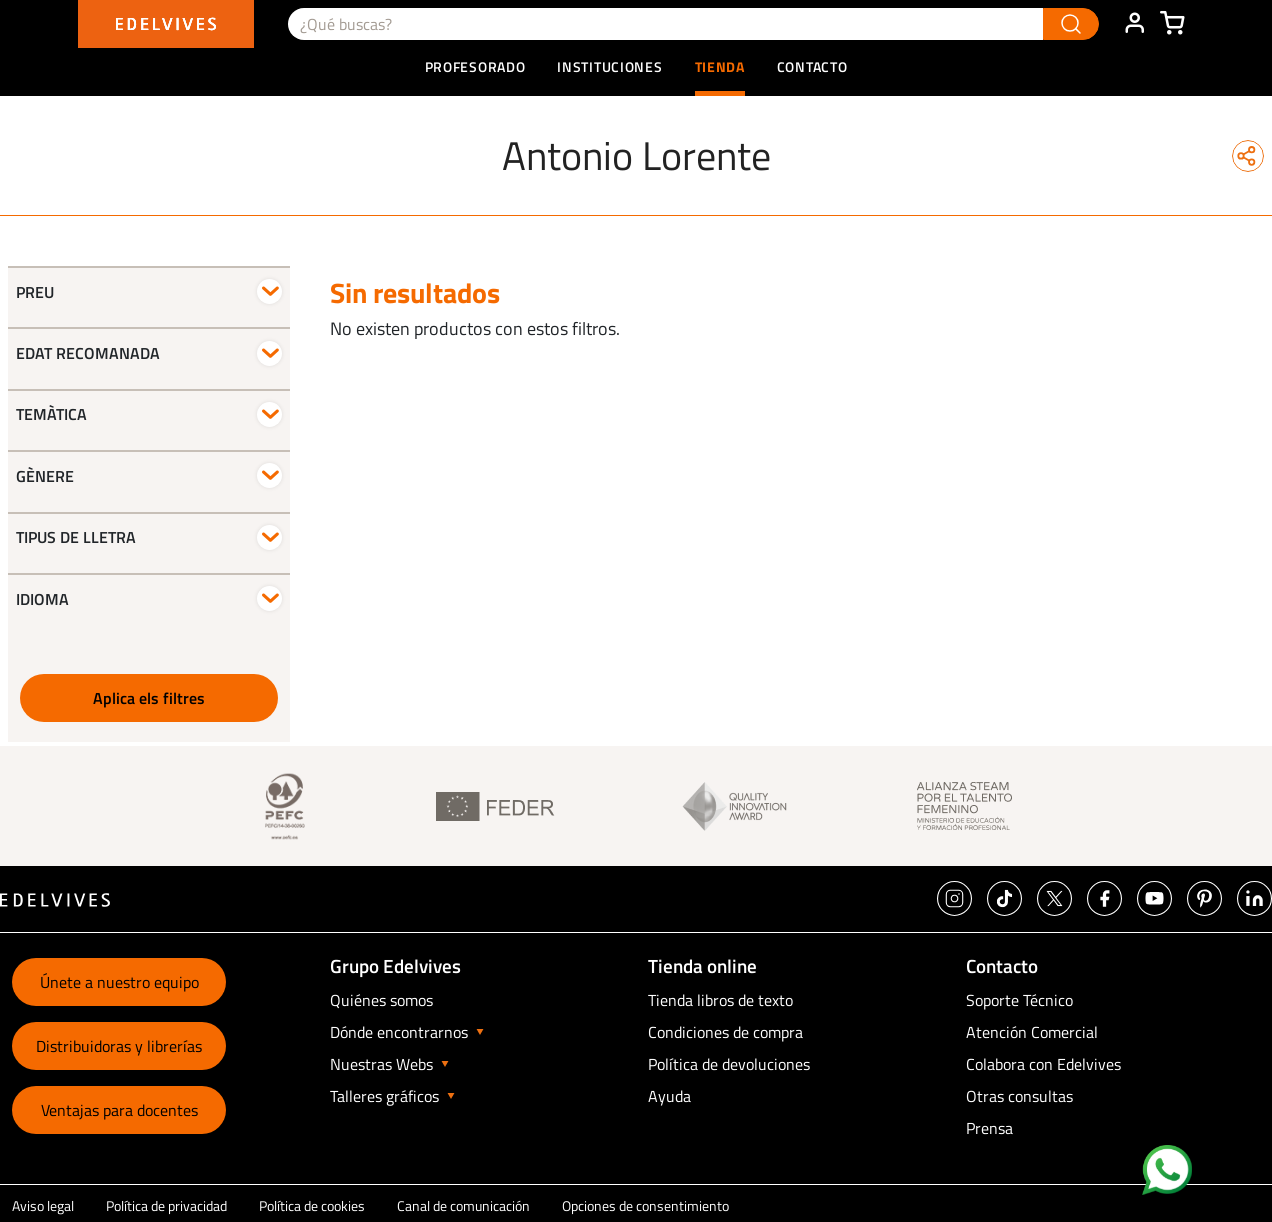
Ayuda (669, 1096)
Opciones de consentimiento (645, 1205)
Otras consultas (1019, 1096)
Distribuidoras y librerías (119, 1046)
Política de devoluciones (729, 1064)
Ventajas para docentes (119, 1110)
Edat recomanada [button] (88, 353)
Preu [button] (35, 292)
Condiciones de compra (725, 1032)
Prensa (989, 1128)
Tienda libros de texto (720, 1000)
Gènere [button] (45, 476)
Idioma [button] (42, 599)
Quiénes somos (381, 1000)
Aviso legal (43, 1205)
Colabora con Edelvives (1043, 1064)
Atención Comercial (1032, 1032)
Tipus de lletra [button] (76, 537)
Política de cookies (312, 1205)
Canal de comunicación (463, 1205)
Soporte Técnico (1019, 1000)
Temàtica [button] (51, 414)
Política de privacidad (166, 1205)
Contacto (812, 66)
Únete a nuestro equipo (119, 982)
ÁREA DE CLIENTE (1134, 24)
